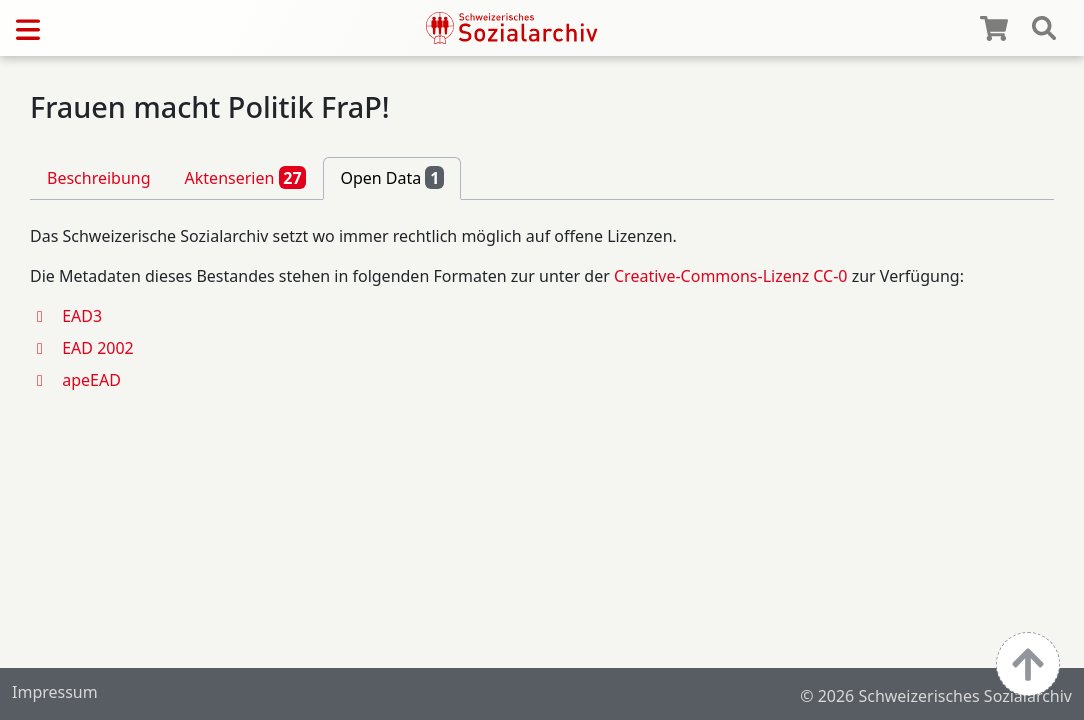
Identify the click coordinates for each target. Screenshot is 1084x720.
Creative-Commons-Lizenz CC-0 (731, 276)
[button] (46, 316)
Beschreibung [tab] (99, 178)
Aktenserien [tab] (246, 177)
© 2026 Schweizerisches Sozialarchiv (936, 696)
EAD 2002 (98, 348)
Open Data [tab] (392, 177)
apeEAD (91, 380)
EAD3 (82, 316)
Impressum (55, 692)
